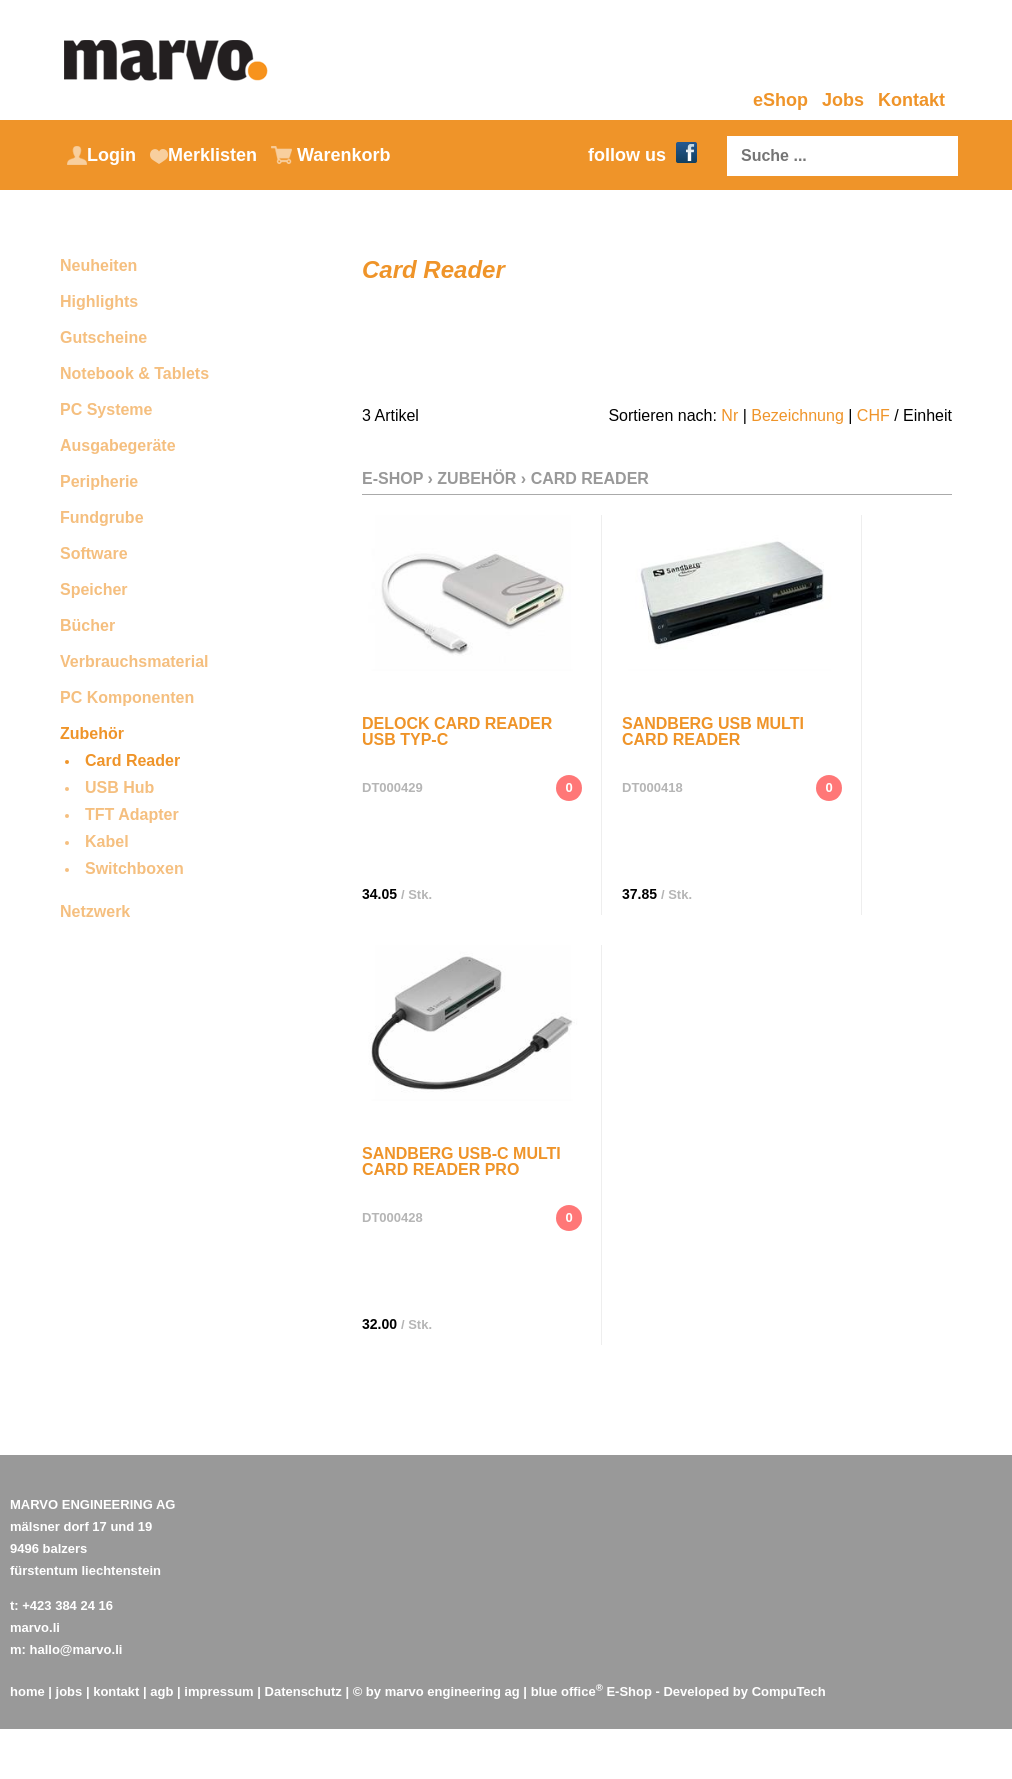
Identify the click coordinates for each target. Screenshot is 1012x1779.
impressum (218, 1691)
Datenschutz (303, 1691)
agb (161, 1691)
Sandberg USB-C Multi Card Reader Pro (461, 1161)
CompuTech (789, 1691)
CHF (873, 415)
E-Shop (392, 478)
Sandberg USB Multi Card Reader (713, 731)
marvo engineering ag (452, 1691)
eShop (780, 100)
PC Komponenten (127, 697)
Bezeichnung (797, 415)
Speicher (94, 589)
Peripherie (99, 481)
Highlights (99, 301)
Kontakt (911, 100)
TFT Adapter (132, 814)
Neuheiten (98, 265)
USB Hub (119, 787)
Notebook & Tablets (134, 373)
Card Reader (132, 760)
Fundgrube (102, 517)
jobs (69, 1691)
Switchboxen (134, 868)
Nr (729, 415)
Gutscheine (103, 337)
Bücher (87, 625)
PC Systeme (106, 409)
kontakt (116, 1691)
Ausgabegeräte (118, 445)
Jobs (843, 100)
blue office (567, 1691)
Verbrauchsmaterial (134, 661)
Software (94, 553)
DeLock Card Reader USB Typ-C (457, 731)
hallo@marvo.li (76, 1649)
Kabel (107, 841)
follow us (642, 155)
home (27, 1691)
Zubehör (92, 733)
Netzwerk (95, 911)
